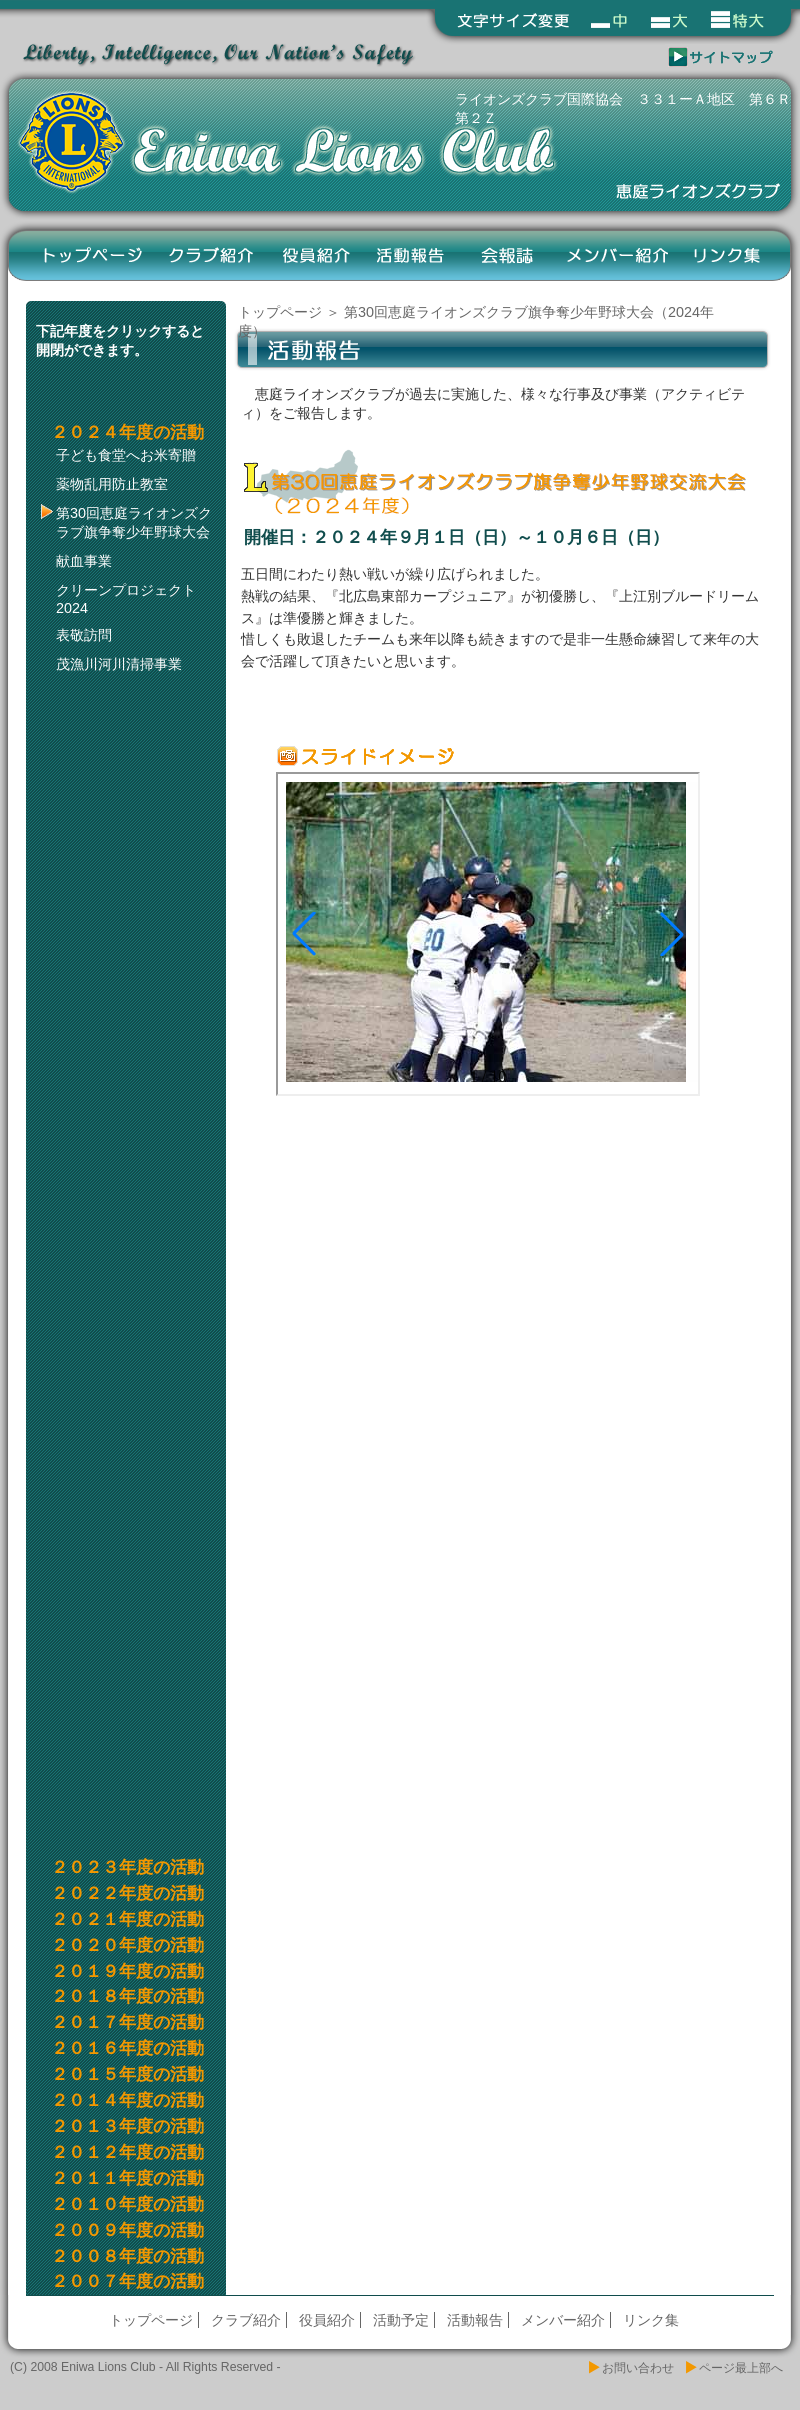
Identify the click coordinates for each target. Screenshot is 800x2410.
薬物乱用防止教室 (112, 484)
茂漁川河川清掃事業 (119, 664)
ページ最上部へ (741, 2368)
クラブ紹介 (212, 255)
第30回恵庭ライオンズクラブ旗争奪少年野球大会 (134, 522)
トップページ (93, 255)
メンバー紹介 (617, 255)
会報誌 (506, 255)
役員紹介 (316, 255)
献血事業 (84, 561)
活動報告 (411, 255)
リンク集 (727, 255)
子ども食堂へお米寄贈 (126, 455)
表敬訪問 (84, 635)
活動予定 (401, 2320)
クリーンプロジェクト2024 (126, 599)
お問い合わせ (638, 2368)
